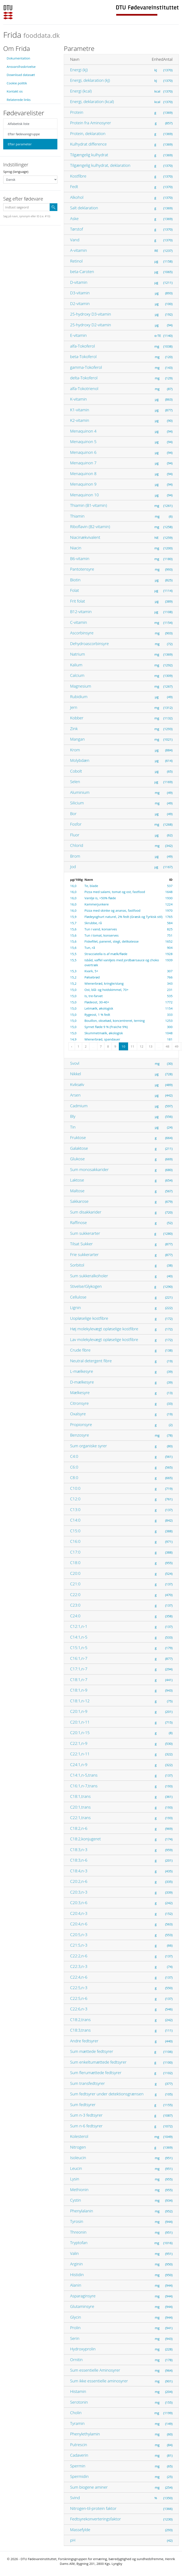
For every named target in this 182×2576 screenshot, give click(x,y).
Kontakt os (15, 91)
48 (167, 1046)
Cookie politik (17, 83)
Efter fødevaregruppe (24, 134)
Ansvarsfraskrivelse (21, 66)
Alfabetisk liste (18, 124)
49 (176, 1046)
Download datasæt (21, 75)
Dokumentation (18, 58)
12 (141, 1046)
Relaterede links (19, 99)
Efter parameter (20, 144)
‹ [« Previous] (71, 1046)
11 (132, 1046)
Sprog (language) (15, 171)
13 (150, 1046)
